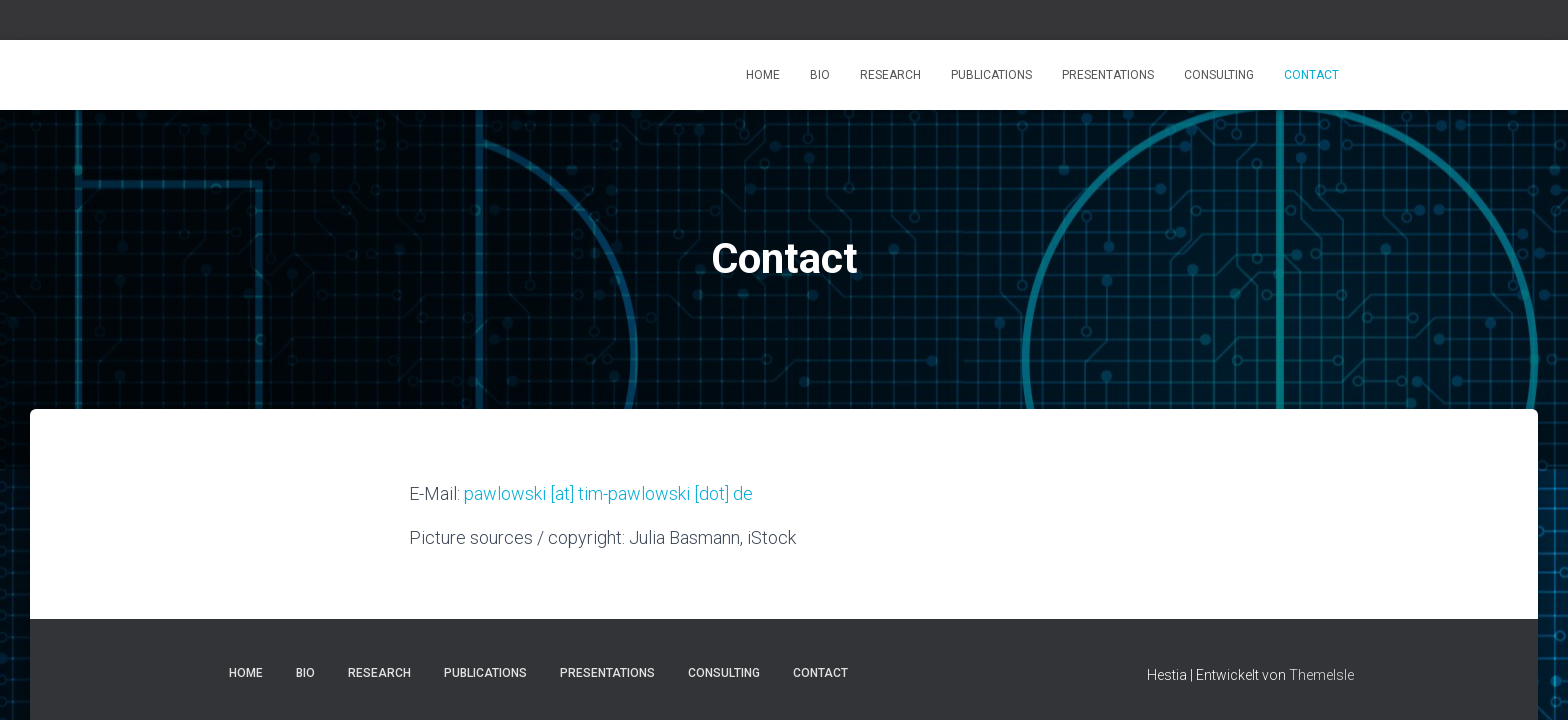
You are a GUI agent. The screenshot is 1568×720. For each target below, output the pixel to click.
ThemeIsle (1321, 675)
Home (763, 75)
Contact (1311, 75)
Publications (991, 75)
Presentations (1108, 75)
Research (890, 75)
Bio (820, 75)
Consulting (1219, 75)
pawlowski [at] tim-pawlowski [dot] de (608, 493)
